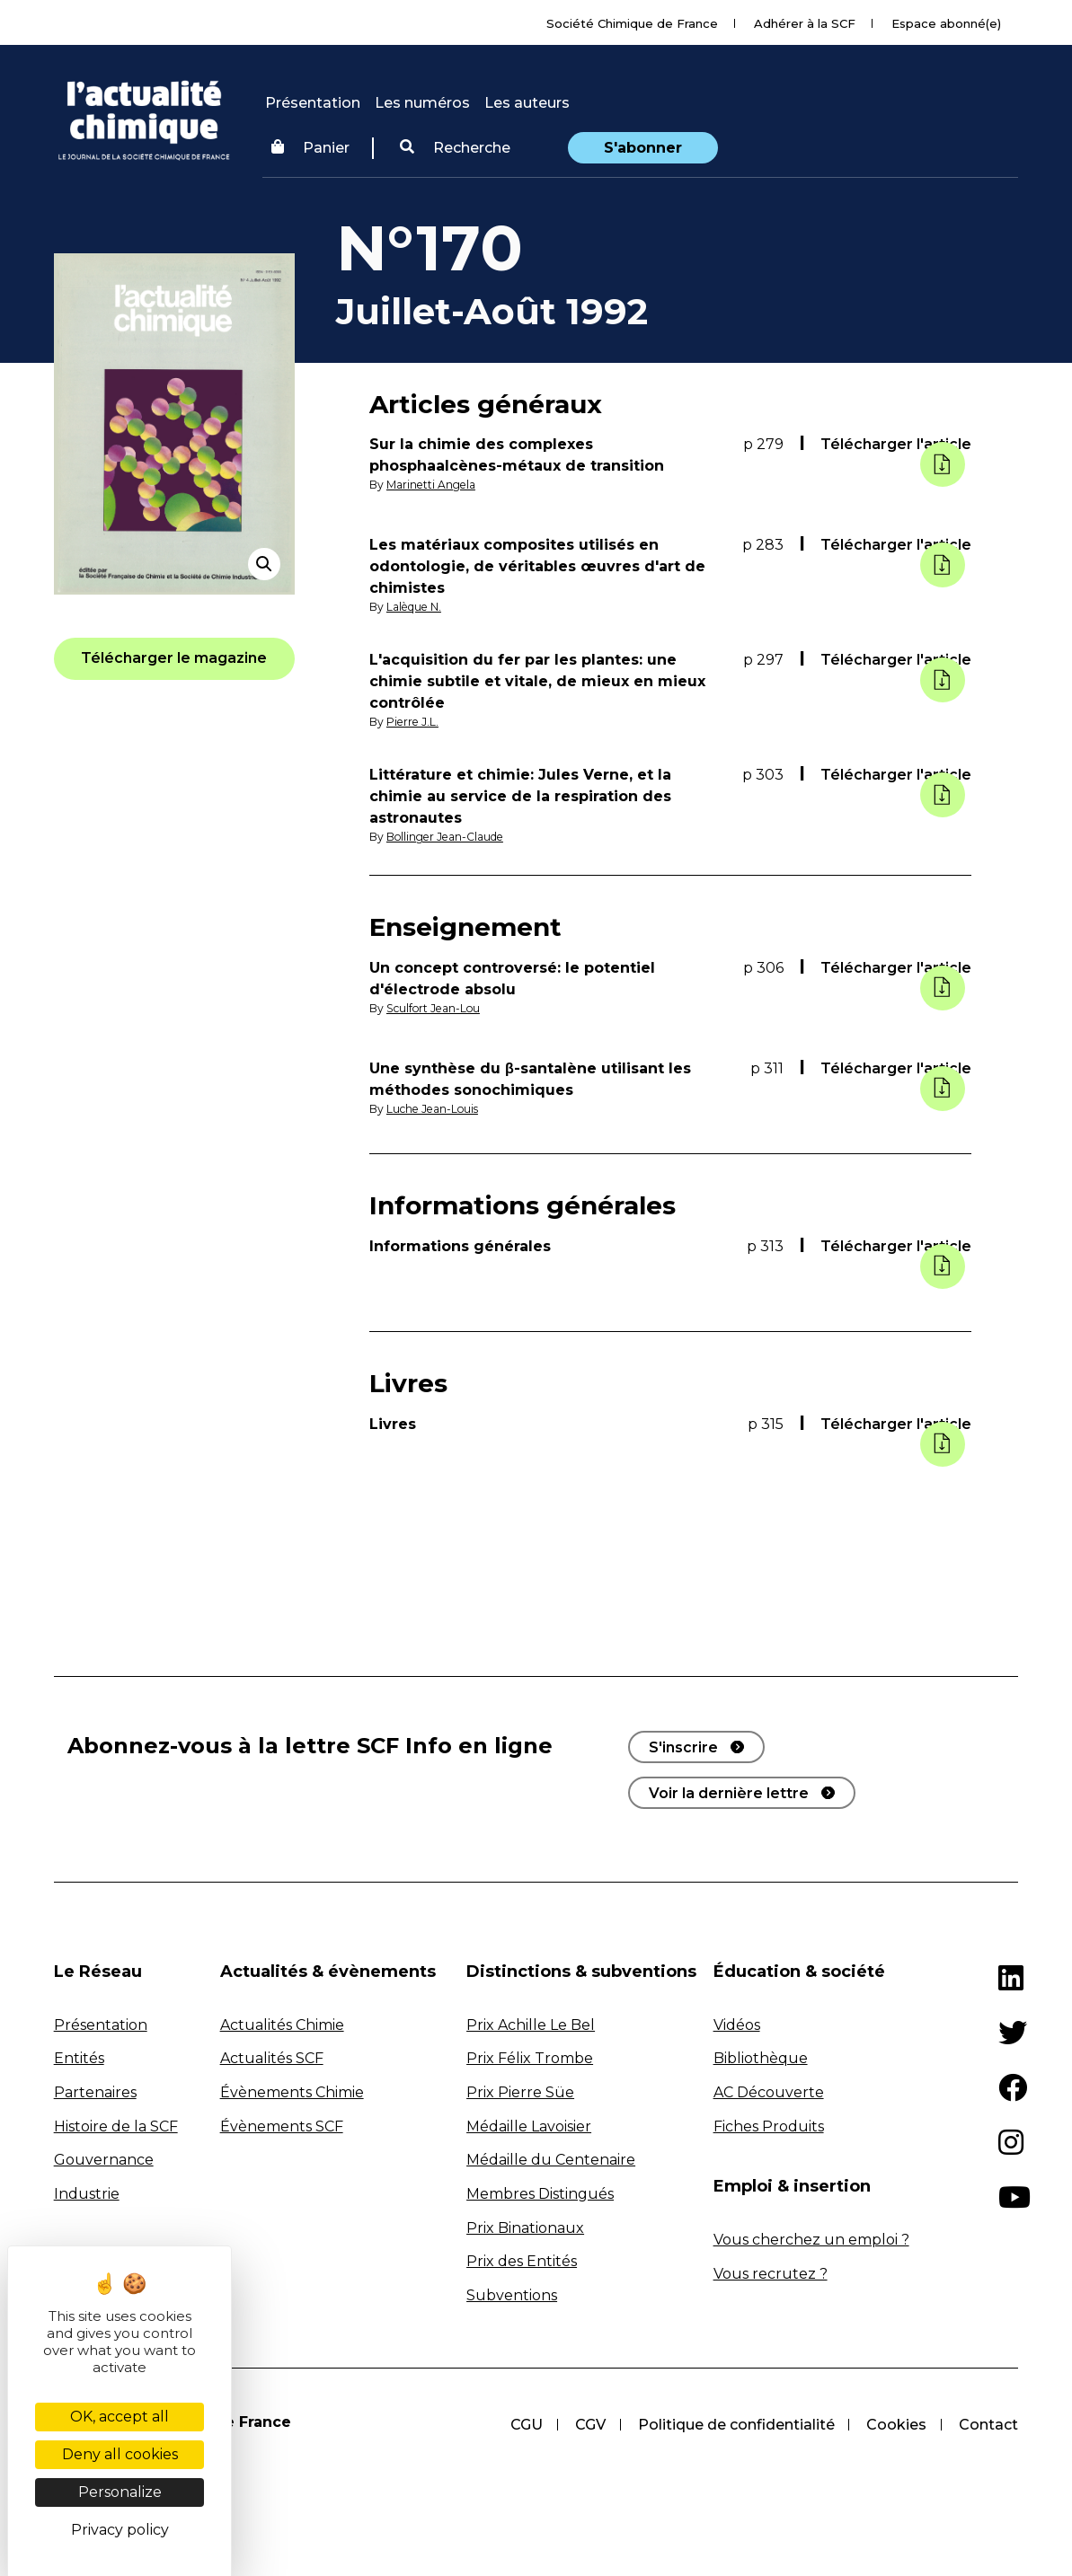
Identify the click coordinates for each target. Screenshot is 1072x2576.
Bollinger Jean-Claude (446, 836)
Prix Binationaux (525, 2227)
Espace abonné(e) (946, 23)
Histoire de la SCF (116, 2126)
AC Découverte (768, 2092)
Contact (988, 2424)
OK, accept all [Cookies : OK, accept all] (119, 2416)
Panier (310, 147)
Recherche (455, 147)
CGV (589, 2424)
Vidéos (736, 2024)
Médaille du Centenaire (550, 2159)
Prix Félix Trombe (529, 2058)
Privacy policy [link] (120, 2529)
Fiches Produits (768, 2126)
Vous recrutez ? (770, 2273)
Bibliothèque (760, 2058)
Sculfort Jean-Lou (434, 1008)
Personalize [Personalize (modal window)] (120, 2492)
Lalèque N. (414, 606)
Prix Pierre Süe (520, 2092)
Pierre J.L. (412, 721)
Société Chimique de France (632, 23)
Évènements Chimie (292, 2092)
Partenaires (95, 2092)
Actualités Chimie (282, 2024)
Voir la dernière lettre (729, 1793)
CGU (525, 2424)
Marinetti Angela (431, 484)
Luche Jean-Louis (433, 1109)
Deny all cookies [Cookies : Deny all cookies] (120, 2454)
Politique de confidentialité (735, 2424)
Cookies (896, 2424)
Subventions (511, 2295)
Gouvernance (104, 2159)
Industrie (87, 2193)
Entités (79, 2058)
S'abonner (643, 147)
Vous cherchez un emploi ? (811, 2239)
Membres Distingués (540, 2193)
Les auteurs (527, 102)
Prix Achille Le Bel (530, 2024)
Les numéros (422, 102)
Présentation (312, 102)
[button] (455, 148)
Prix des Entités (521, 2261)
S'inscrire (683, 1747)
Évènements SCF (281, 2126)
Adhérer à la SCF (804, 23)
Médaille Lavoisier (528, 2126)
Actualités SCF (271, 2058)
